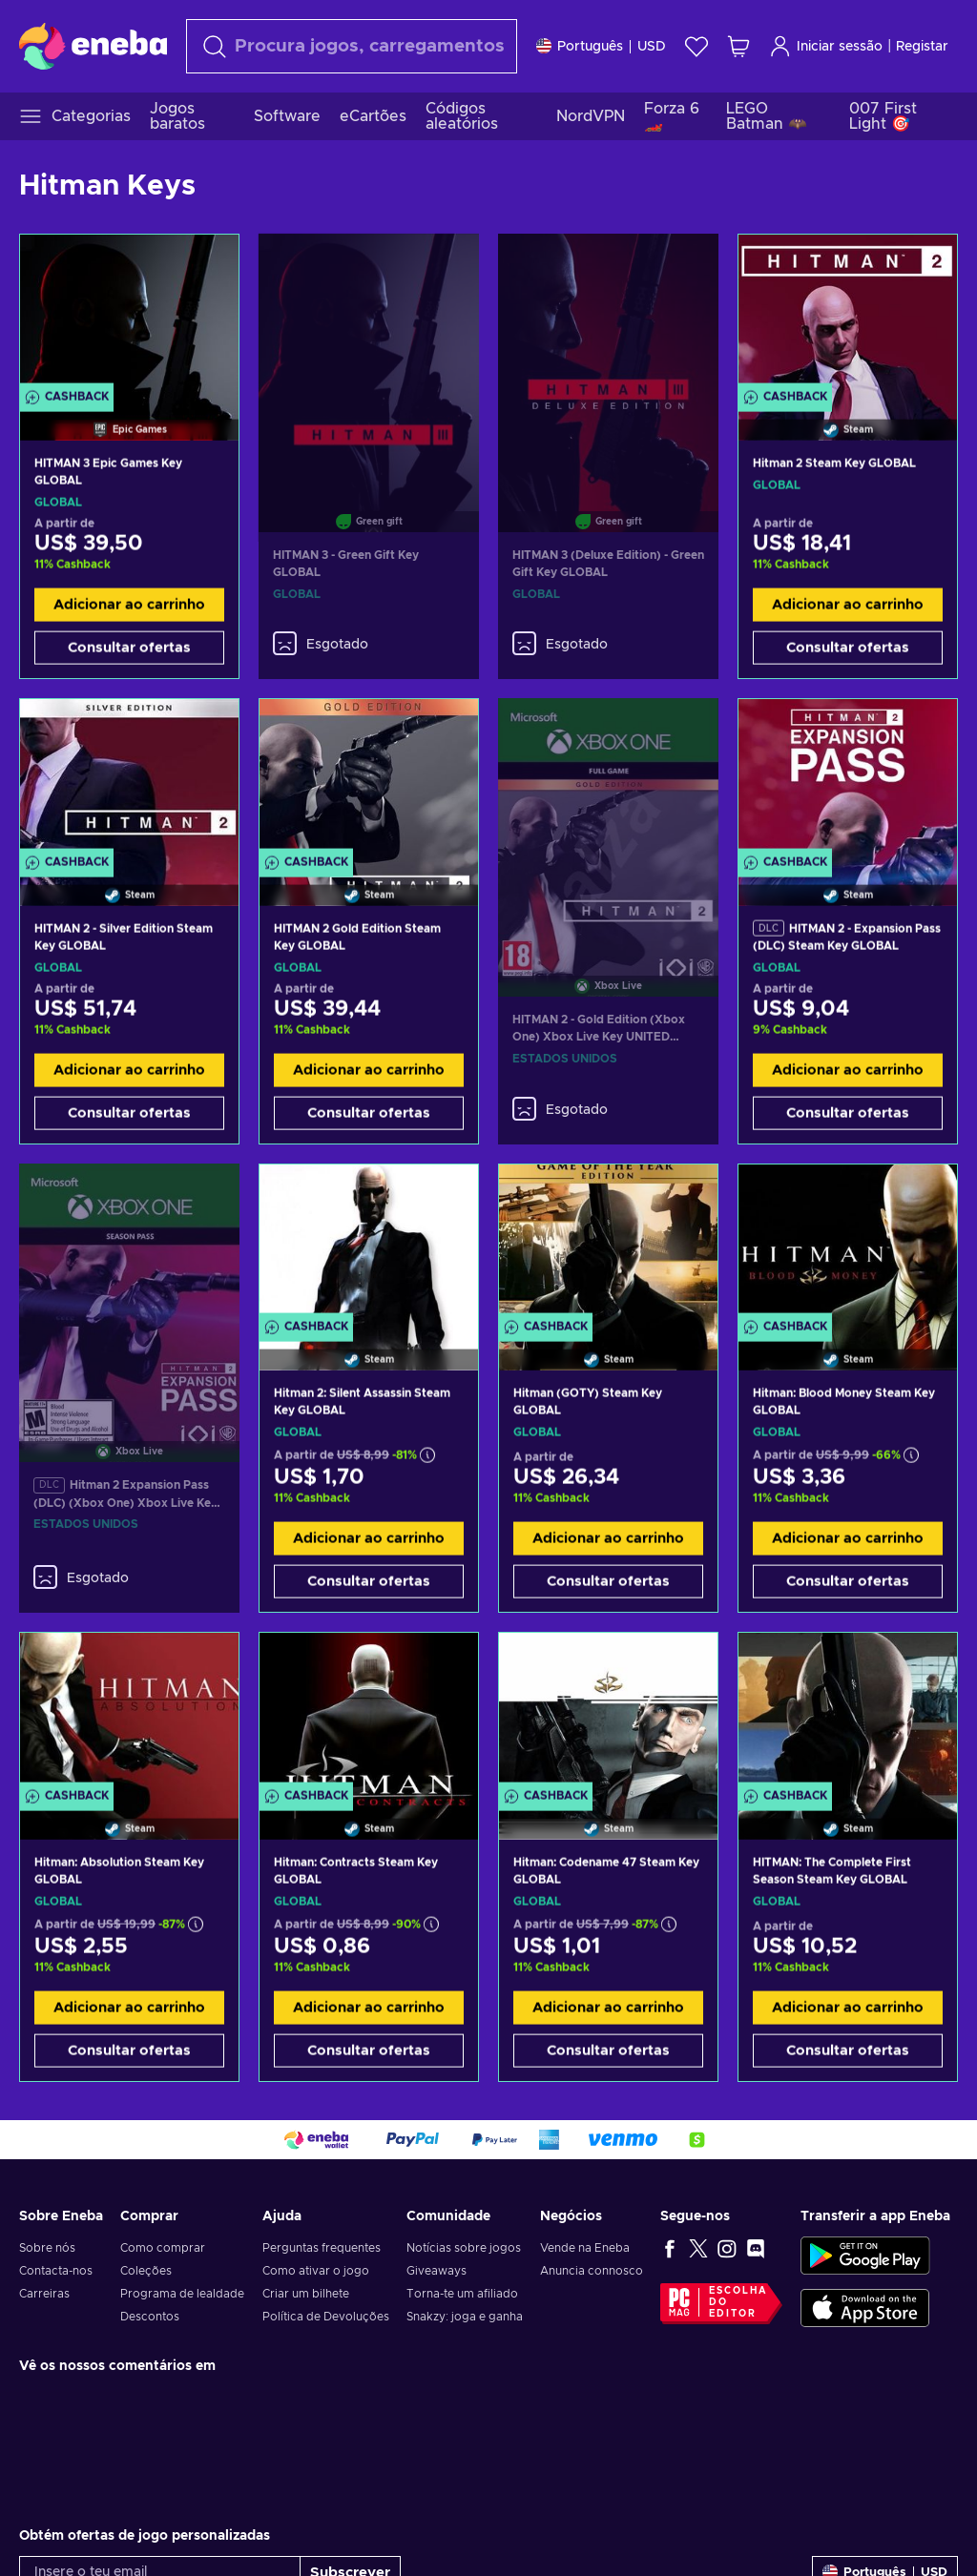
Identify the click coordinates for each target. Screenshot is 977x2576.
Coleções (146, 2271)
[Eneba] (93, 46)
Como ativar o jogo (315, 2271)
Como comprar (162, 2248)
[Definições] (601, 46)
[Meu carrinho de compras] (738, 46)
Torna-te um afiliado (462, 2293)
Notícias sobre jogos (463, 2248)
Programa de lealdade (182, 2293)
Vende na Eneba (585, 2248)
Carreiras (44, 2293)
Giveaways (436, 2271)
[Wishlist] (696, 46)
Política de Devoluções (325, 2316)
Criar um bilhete (305, 2293)
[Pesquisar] (352, 46)
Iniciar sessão (826, 46)
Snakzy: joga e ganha (464, 2316)
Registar (922, 46)
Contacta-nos (56, 2271)
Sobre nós (47, 2248)
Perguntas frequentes (321, 2248)
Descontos (149, 2316)
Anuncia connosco (591, 2271)
